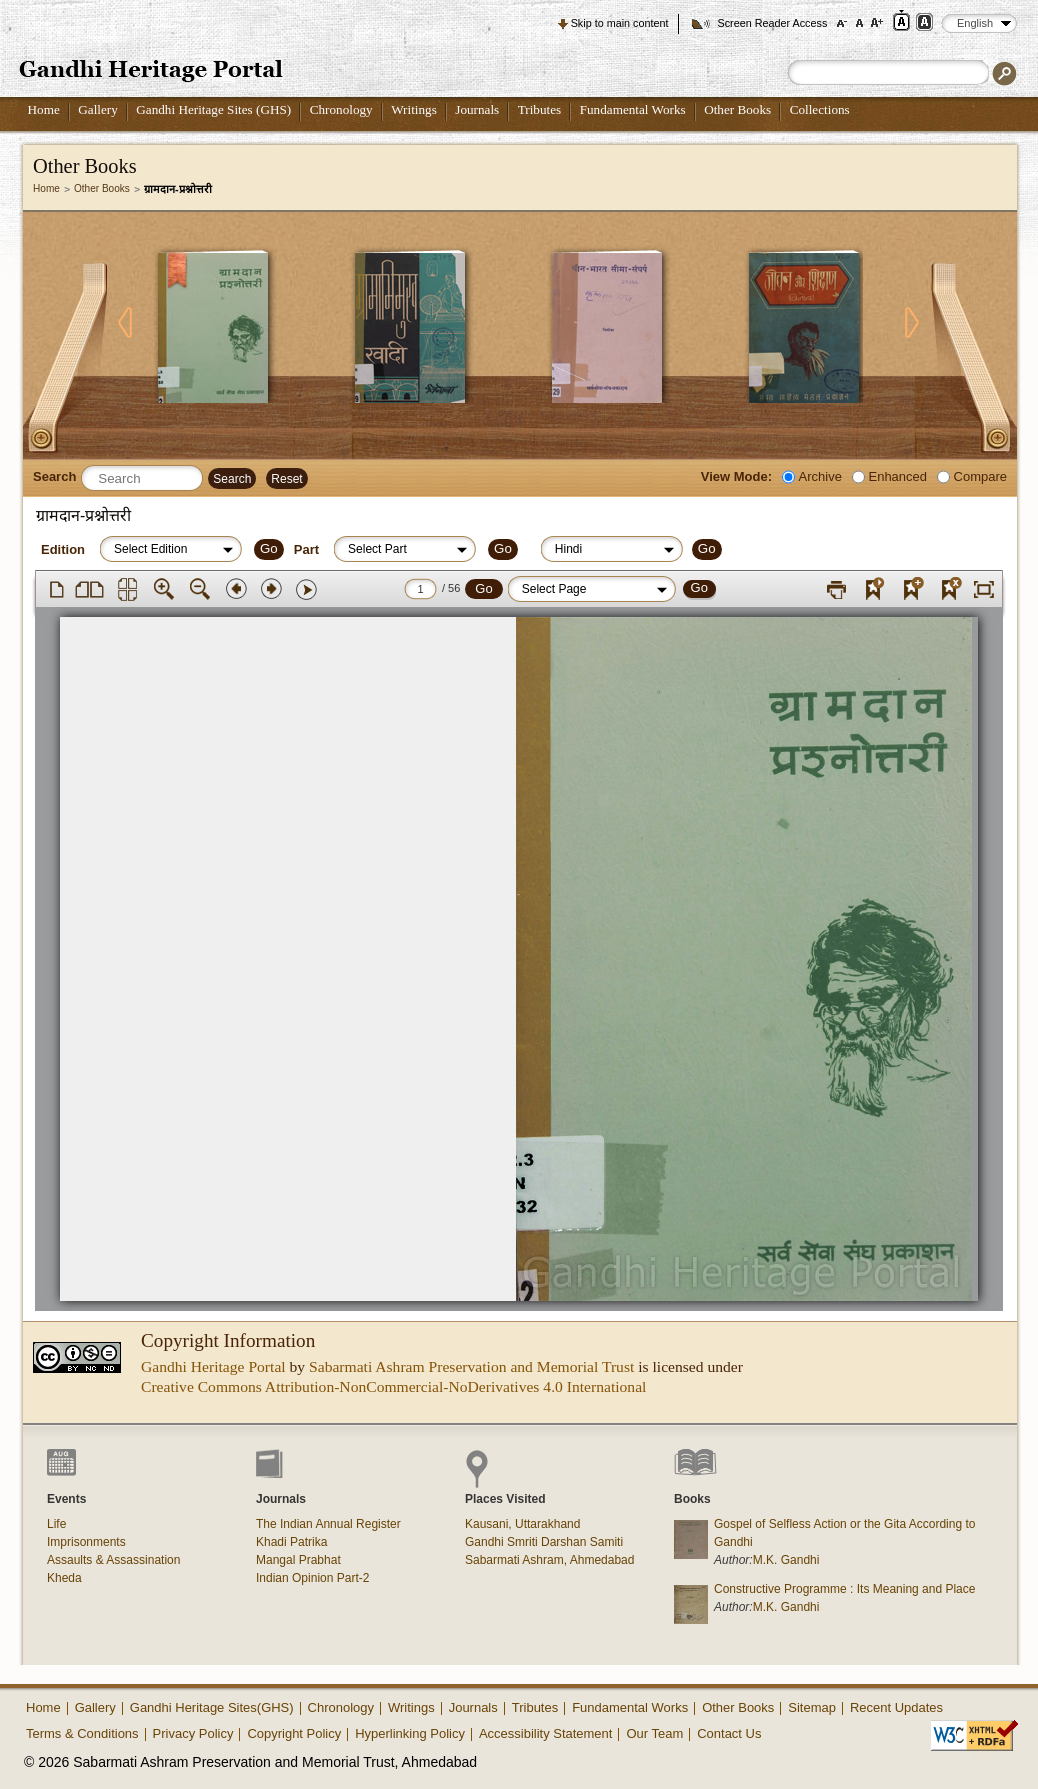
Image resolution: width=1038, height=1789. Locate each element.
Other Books (737, 109)
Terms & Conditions (82, 1733)
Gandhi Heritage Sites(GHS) (212, 1707)
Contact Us (729, 1733)
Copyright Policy (294, 1733)
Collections (820, 109)
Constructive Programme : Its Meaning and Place (844, 1589)
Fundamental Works (633, 109)
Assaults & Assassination (113, 1560)
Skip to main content (620, 23)
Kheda (64, 1578)
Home (44, 109)
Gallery (98, 109)
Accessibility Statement (546, 1733)
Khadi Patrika (291, 1542)
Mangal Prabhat (298, 1560)
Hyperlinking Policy (410, 1733)
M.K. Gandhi (786, 1560)
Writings (414, 109)
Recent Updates (896, 1707)
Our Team (654, 1733)
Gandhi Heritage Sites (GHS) (213, 109)
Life (56, 1524)
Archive (820, 476)
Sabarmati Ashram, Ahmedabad (549, 1560)
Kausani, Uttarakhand (522, 1524)
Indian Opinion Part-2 (312, 1578)
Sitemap (812, 1707)
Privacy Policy (193, 1733)
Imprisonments (86, 1542)
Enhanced (898, 476)
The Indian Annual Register (328, 1524)
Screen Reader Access (772, 23)
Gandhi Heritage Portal (213, 1366)
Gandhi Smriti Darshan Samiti (544, 1542)
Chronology (341, 109)
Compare (980, 476)
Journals (477, 109)
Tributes (539, 109)
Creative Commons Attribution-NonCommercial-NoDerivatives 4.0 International (393, 1386)
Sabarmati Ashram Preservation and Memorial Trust (471, 1366)
